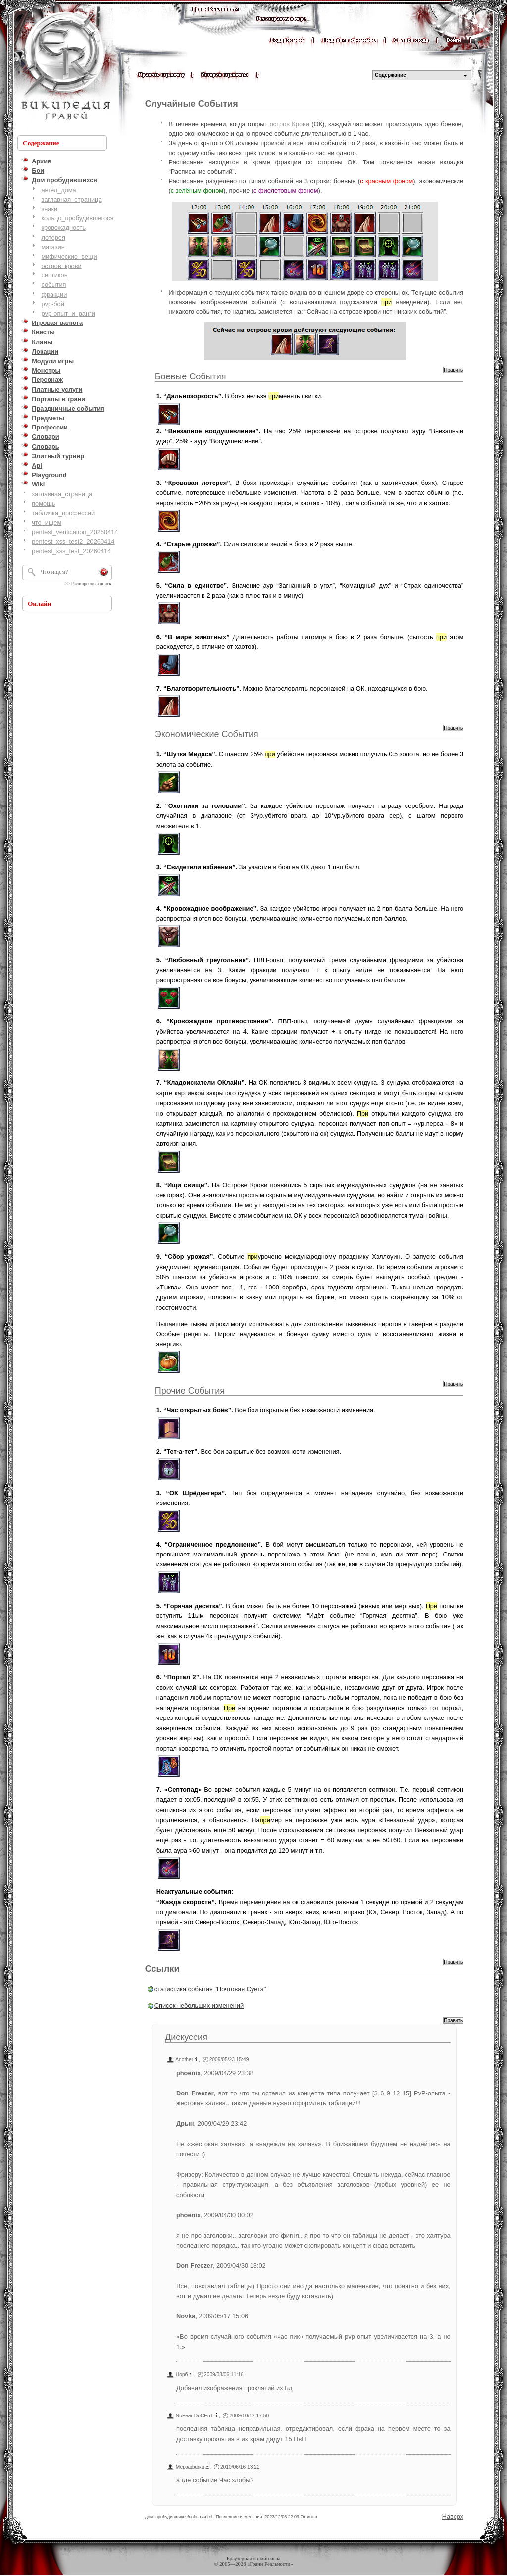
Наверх (453, 2516)
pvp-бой (52, 304)
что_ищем (46, 522)
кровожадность (63, 227)
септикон (54, 275)
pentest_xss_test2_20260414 (73, 541)
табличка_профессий (63, 513)
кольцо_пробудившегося (77, 218)
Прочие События (190, 1390)
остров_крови (61, 265)
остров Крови (289, 124)
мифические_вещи (69, 256)
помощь (43, 503)
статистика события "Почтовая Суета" (210, 1989)
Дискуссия (186, 2037)
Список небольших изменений (199, 2005)
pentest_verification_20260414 (75, 532)
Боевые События (190, 376)
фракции (54, 294)
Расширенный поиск (91, 583)
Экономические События (206, 734)
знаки (49, 209)
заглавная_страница (71, 199)
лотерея (53, 237)
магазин (52, 247)
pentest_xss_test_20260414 (71, 551)
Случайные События (191, 103)
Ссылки (162, 1969)
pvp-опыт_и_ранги (68, 313)
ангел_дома (58, 190)
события (53, 284)
